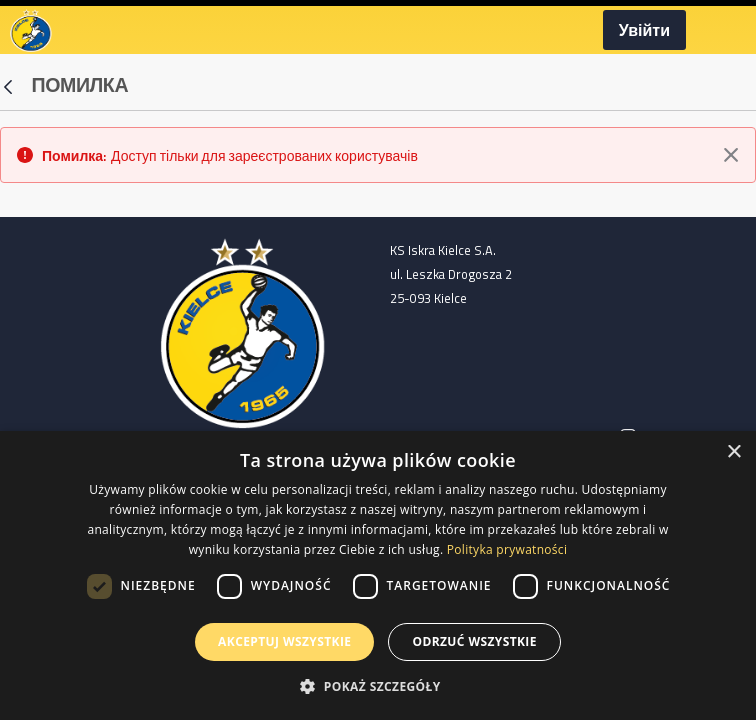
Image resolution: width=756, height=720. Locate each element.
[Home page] (243, 331)
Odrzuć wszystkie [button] (474, 641)
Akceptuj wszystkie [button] (284, 641)
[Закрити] (731, 155)
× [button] (733, 452)
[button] (377, 686)
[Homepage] (31, 28)
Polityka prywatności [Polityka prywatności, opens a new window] (507, 549)
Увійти (644, 30)
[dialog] (378, 575)
